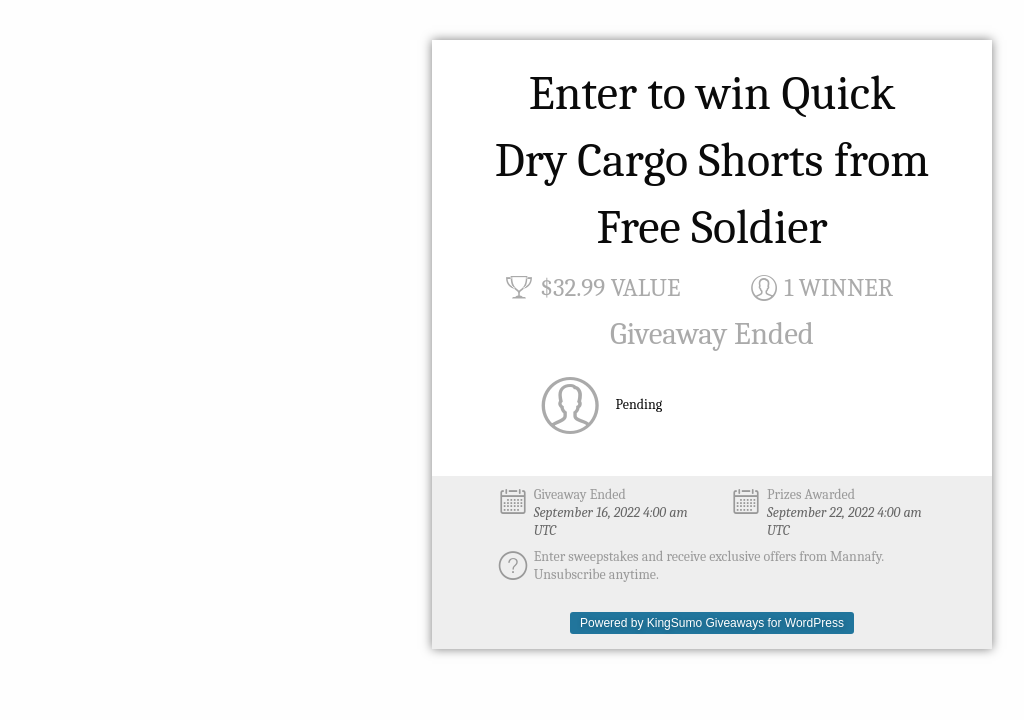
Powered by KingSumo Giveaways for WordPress (712, 623)
